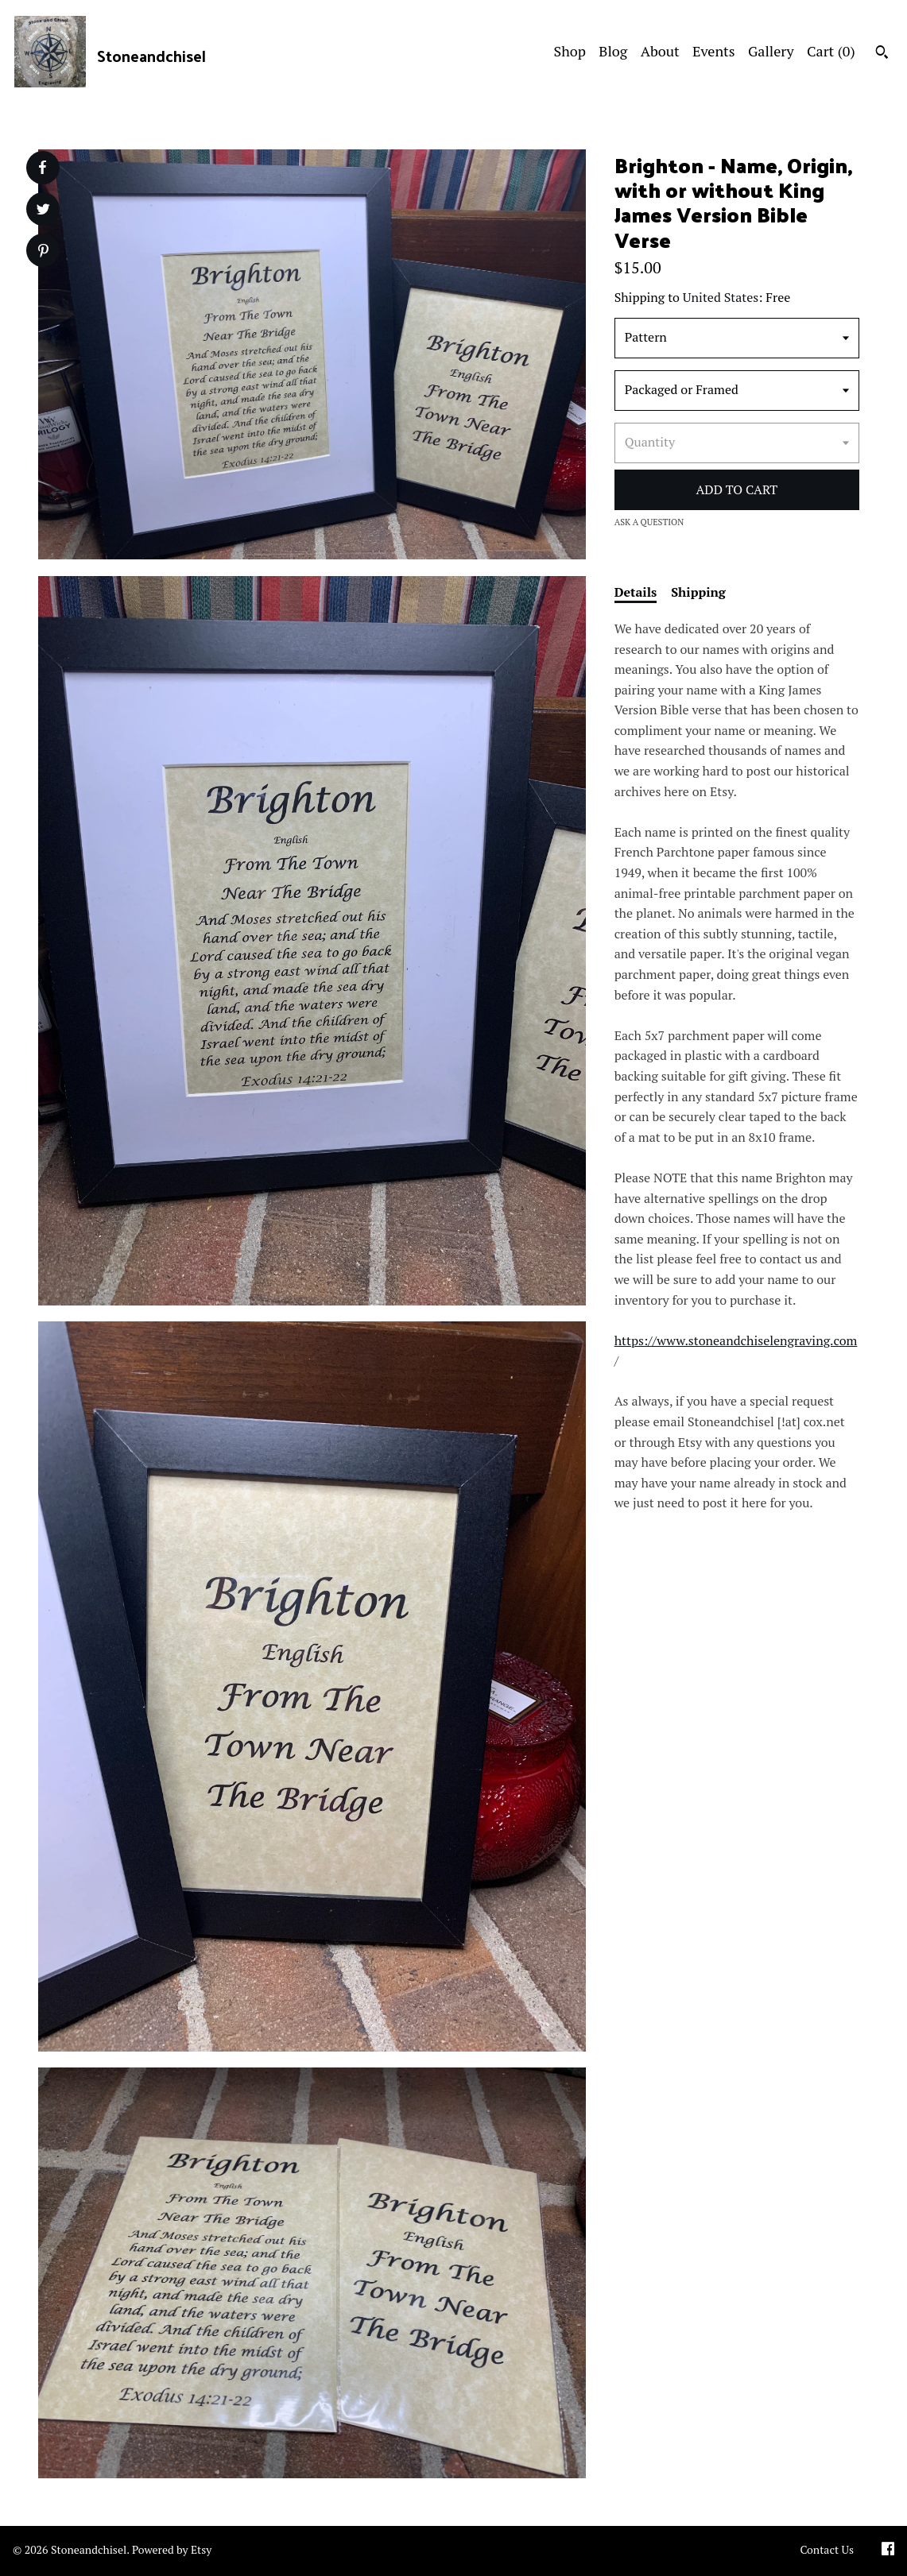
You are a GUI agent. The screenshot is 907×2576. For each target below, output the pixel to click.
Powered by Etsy (171, 2549)
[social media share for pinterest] (43, 252)
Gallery (771, 50)
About (660, 50)
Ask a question (649, 522)
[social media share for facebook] (42, 167)
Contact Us (827, 2549)
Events (713, 50)
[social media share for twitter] (43, 211)
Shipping (698, 592)
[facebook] (888, 2551)
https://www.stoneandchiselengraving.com (736, 1340)
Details (635, 592)
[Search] (882, 54)
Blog (613, 50)
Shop (570, 50)
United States (720, 297)
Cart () (831, 50)
